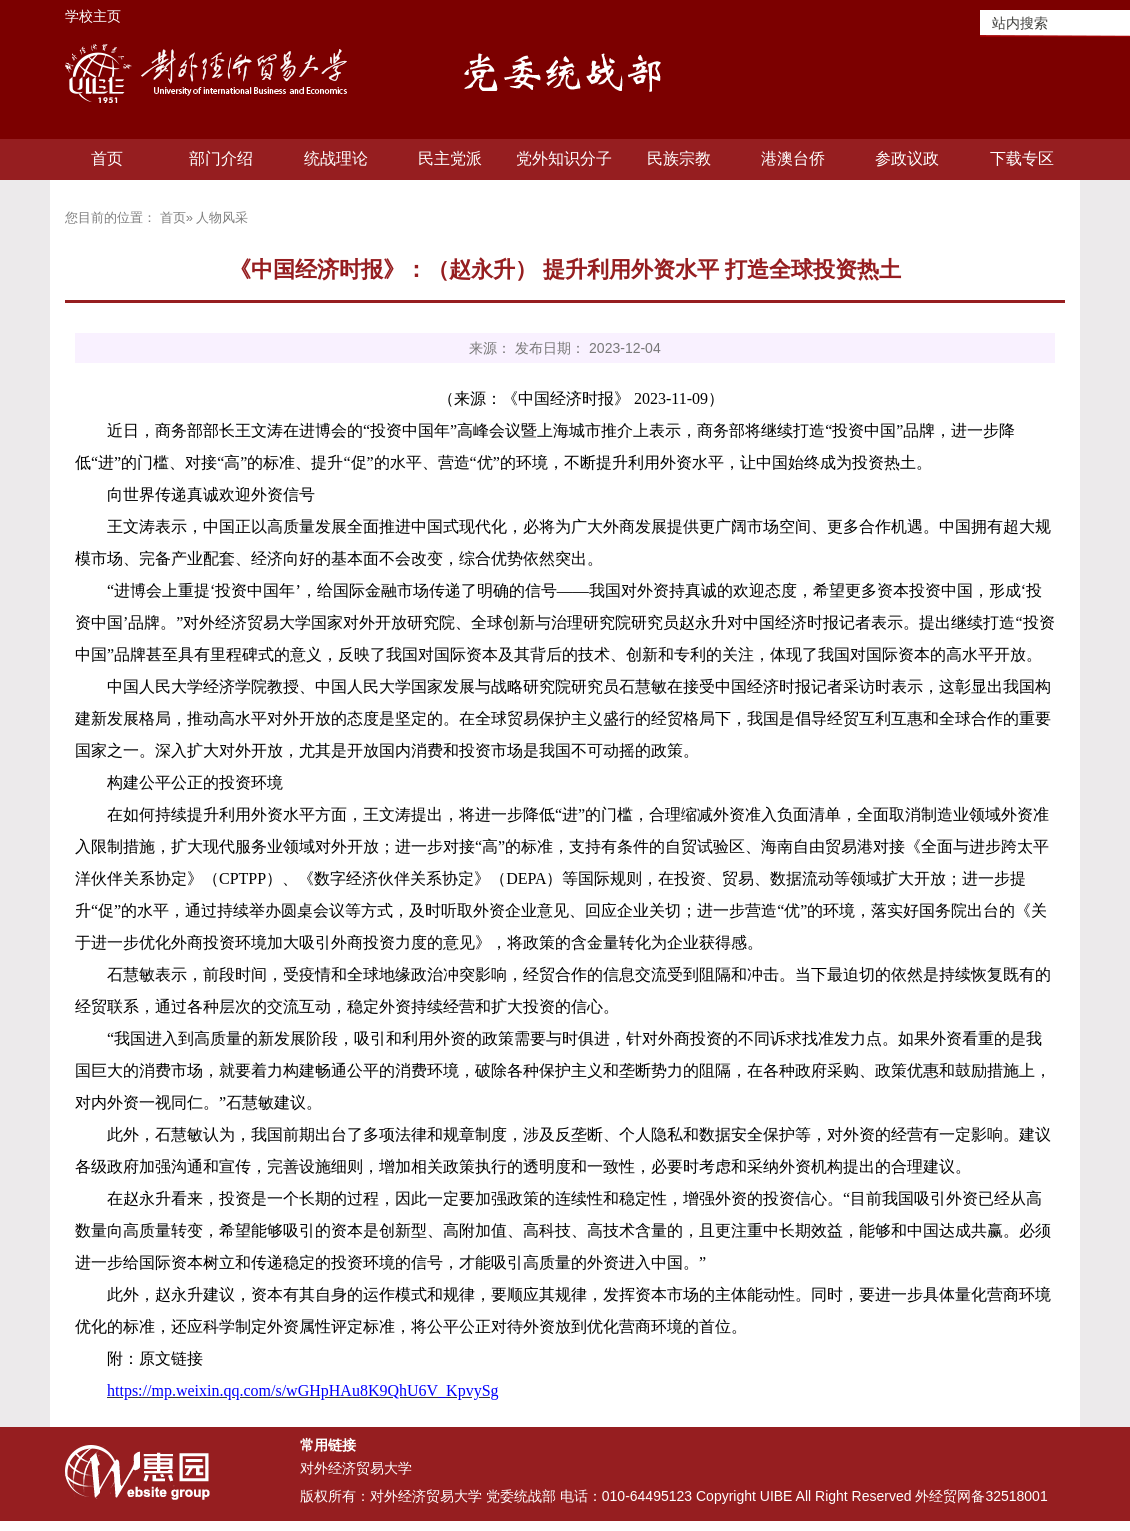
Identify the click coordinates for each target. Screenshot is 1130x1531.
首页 (107, 158)
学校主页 (93, 16)
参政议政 (907, 158)
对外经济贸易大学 (356, 1468)
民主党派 (450, 158)
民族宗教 (679, 158)
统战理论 (336, 158)
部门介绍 (221, 158)
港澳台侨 (793, 158)
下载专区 (1022, 158)
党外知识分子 (564, 158)
